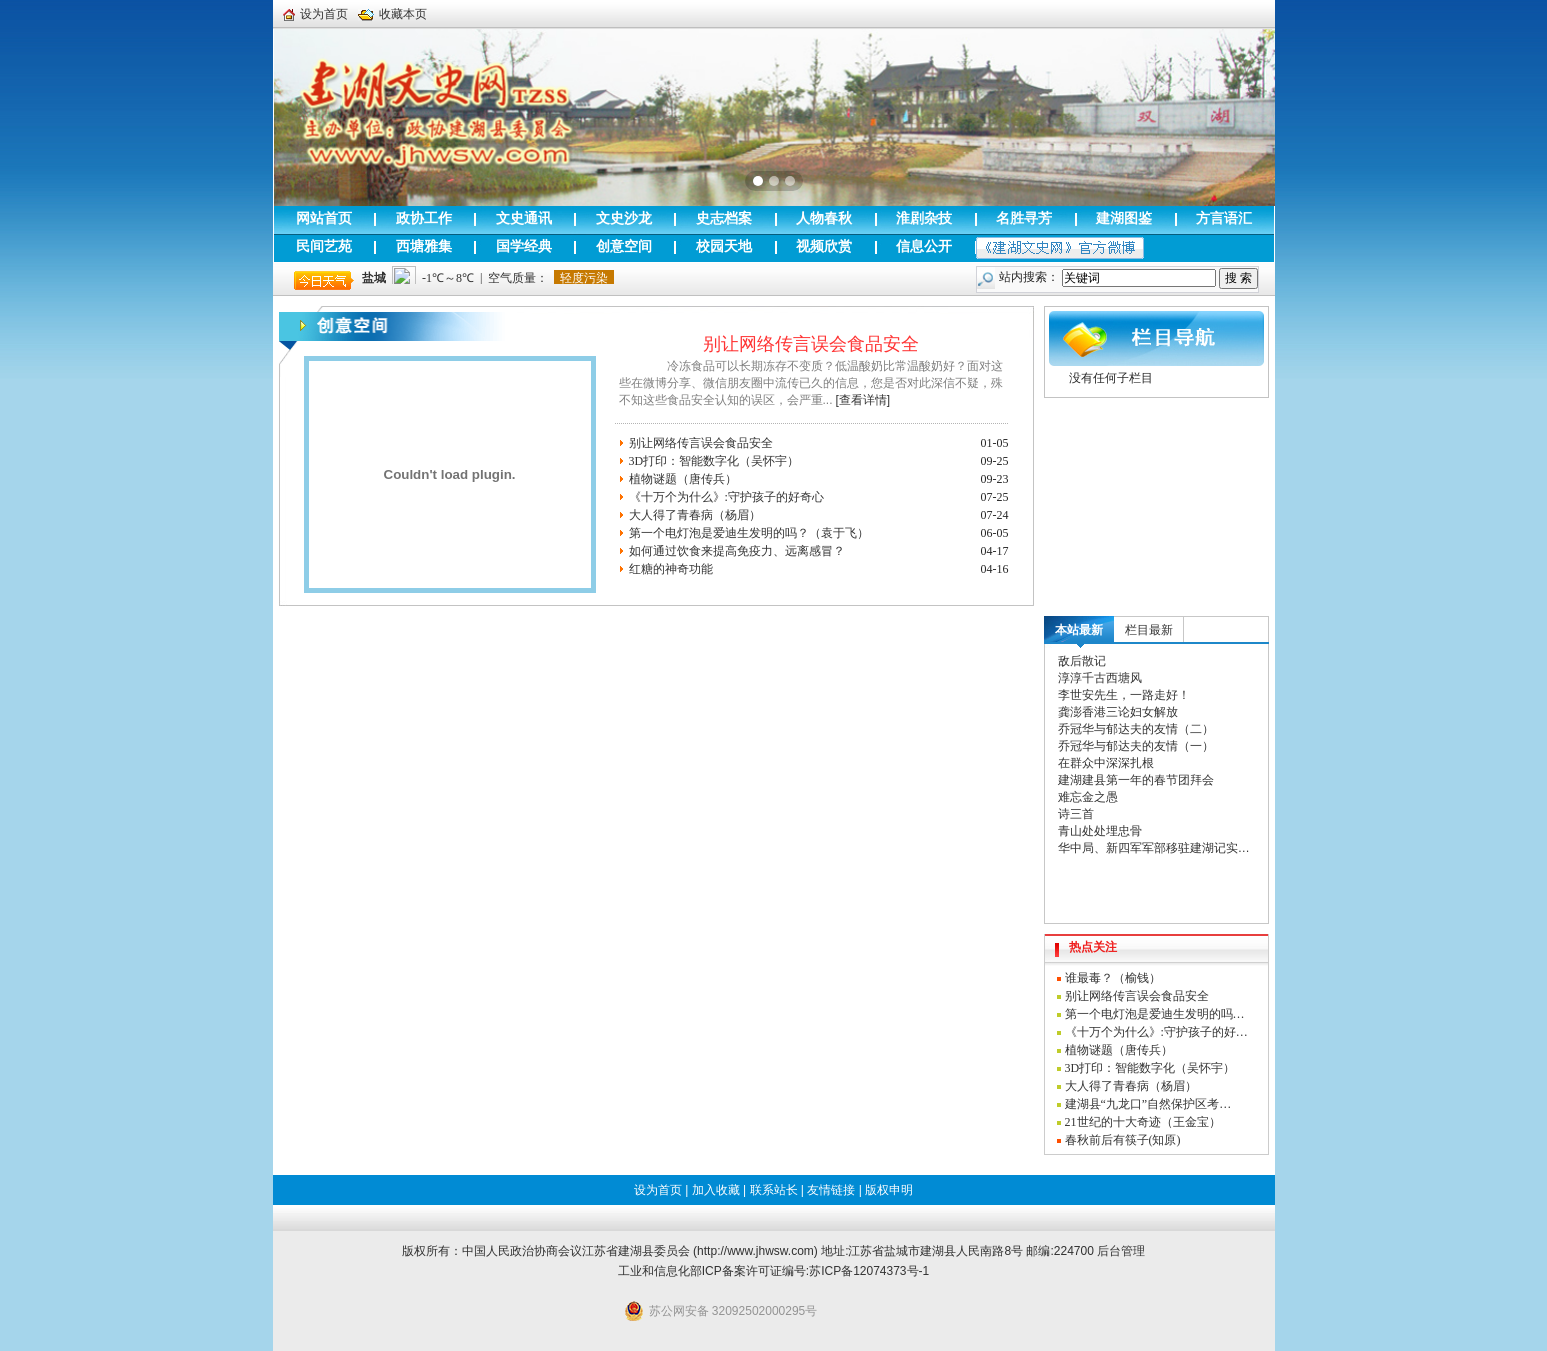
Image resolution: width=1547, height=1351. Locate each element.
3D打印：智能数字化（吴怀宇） (714, 461)
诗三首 (1076, 814)
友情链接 (831, 1190)
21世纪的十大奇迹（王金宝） (1143, 1122)
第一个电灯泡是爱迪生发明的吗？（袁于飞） (749, 533)
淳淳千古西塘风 (1100, 678)
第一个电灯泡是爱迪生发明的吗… (1155, 1014)
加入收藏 (716, 1190)
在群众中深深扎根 (1106, 763)
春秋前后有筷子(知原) (1123, 1140)
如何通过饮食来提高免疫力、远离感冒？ (737, 551)
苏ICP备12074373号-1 (869, 1271)
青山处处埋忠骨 (1100, 831)
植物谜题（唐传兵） (683, 479)
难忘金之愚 (1088, 797)
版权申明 (889, 1190)
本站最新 (1079, 630)
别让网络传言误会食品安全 (811, 344)
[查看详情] (863, 400)
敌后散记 (1082, 661)
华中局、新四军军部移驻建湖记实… (1154, 848)
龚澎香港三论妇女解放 (1118, 712)
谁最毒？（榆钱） (1113, 978)
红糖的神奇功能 (671, 569)
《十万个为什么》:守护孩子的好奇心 (726, 497)
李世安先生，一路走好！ (1124, 695)
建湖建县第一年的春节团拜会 (1136, 780)
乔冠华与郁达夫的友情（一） (1136, 746)
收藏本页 (392, 14)
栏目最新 (1149, 630)
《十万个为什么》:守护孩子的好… (1156, 1032)
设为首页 (315, 14)
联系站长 (774, 1190)
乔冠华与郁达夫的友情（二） (1136, 729)
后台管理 (1121, 1251)
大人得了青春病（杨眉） (695, 515)
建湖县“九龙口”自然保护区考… (1148, 1104)
